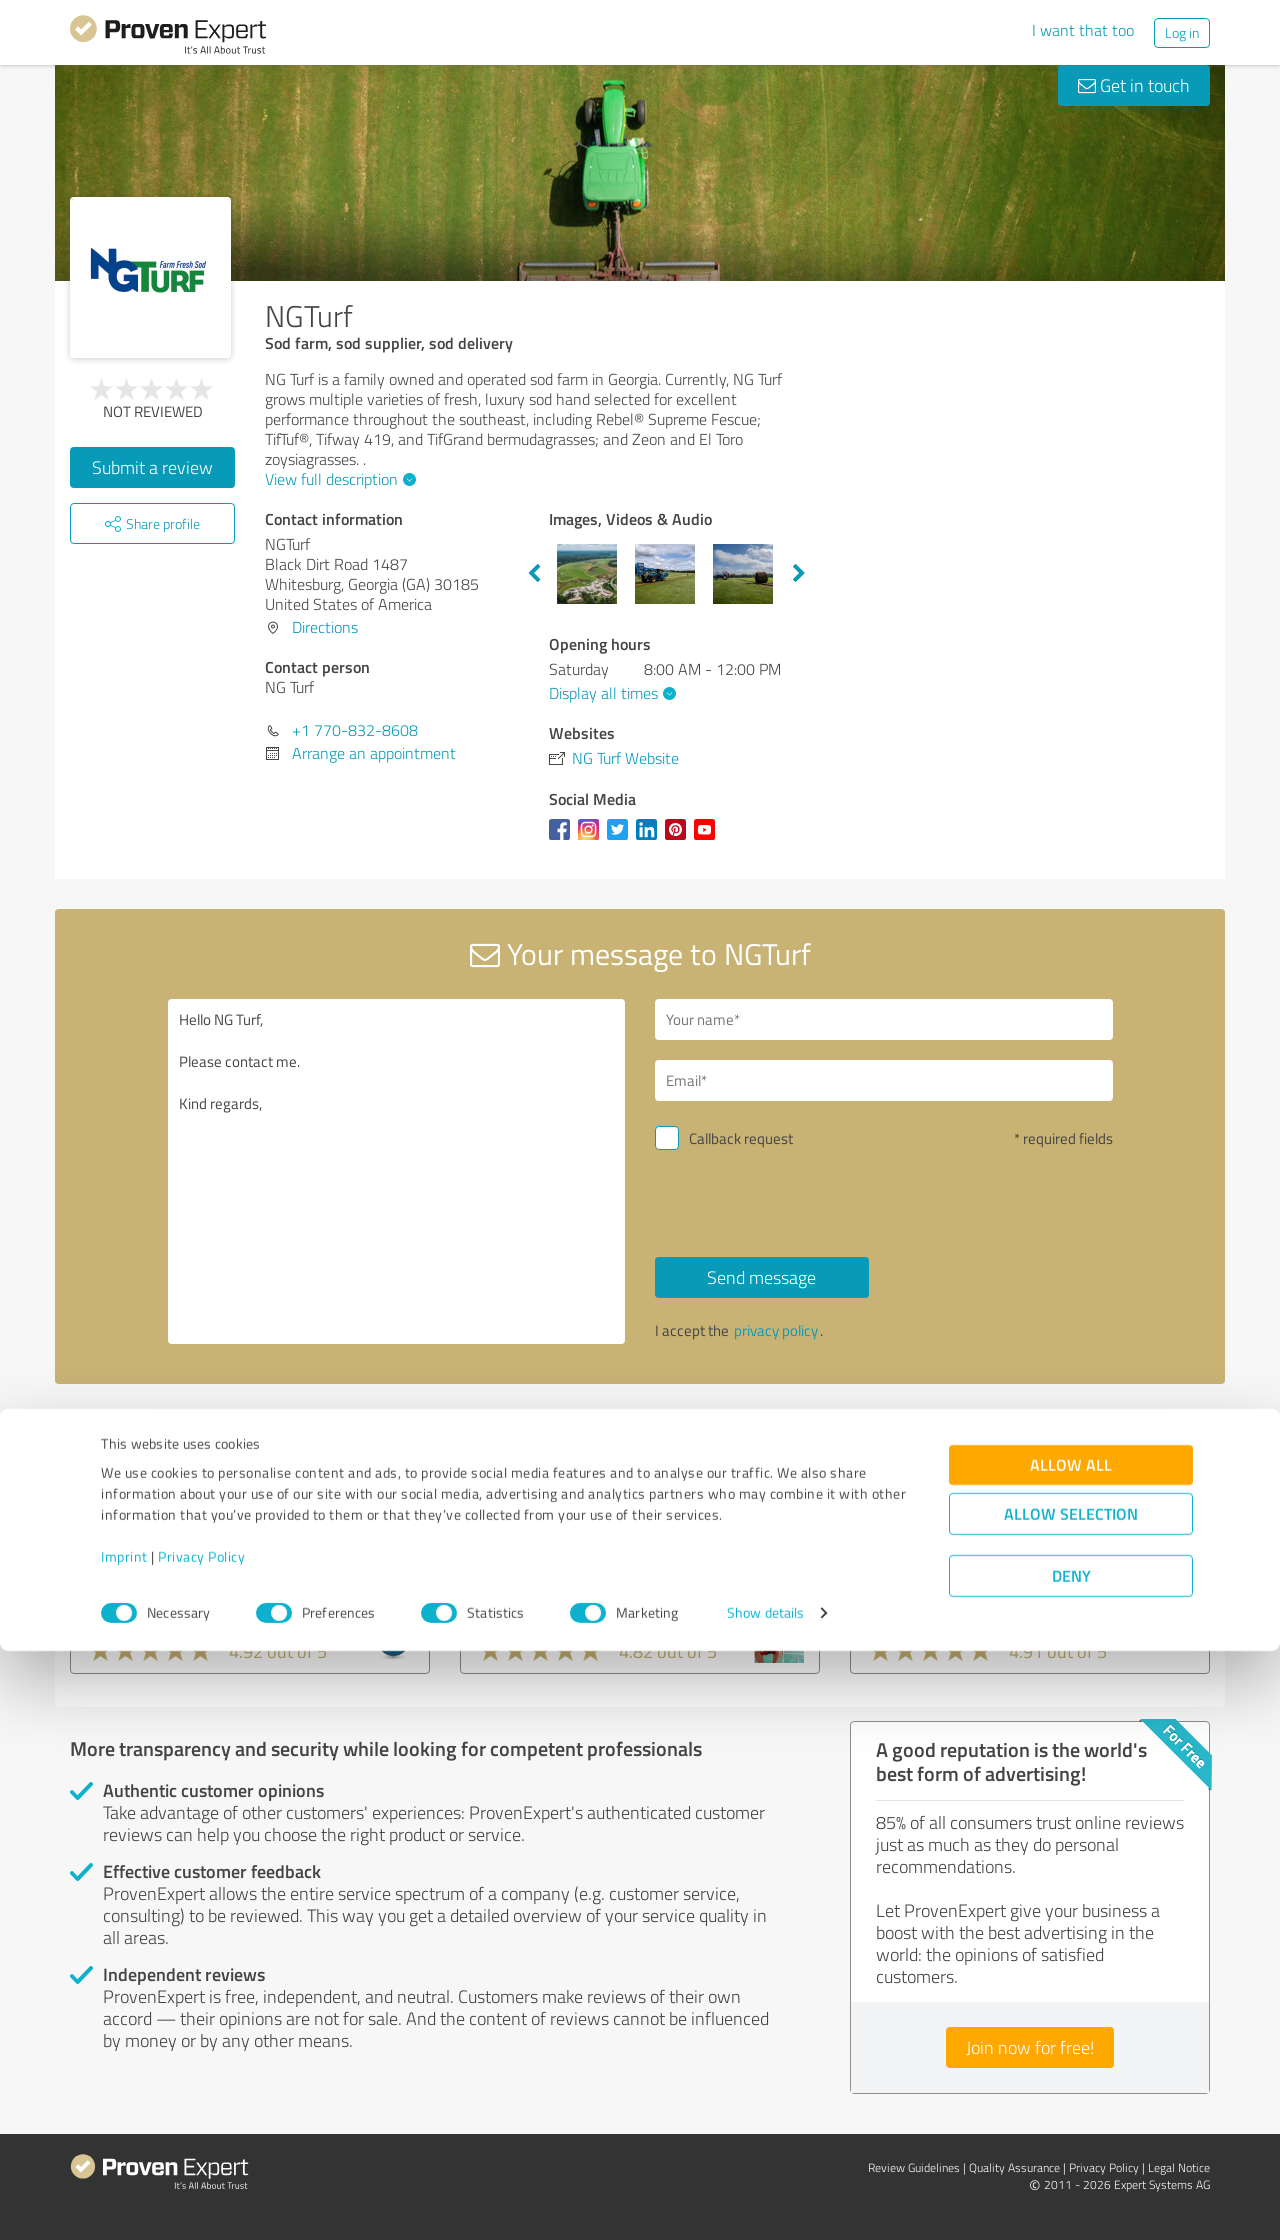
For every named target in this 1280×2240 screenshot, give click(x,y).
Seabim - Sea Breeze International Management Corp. (1011, 1574)
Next (799, 574)
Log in (1182, 32)
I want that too (1083, 30)
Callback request (741, 1138)
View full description (338, 479)
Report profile (451, 1418)
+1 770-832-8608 (355, 730)
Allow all (1071, 2054)
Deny (1071, 2165)
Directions (325, 627)
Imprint (124, 2146)
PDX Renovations (162, 1561)
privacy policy (776, 1330)
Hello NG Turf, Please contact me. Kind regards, (397, 1171)
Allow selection (1071, 2103)
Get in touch (1134, 85)
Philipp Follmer (540, 1561)
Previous (534, 574)
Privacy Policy (201, 2146)
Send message (761, 1277)
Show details (765, 2202)
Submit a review (152, 467)
